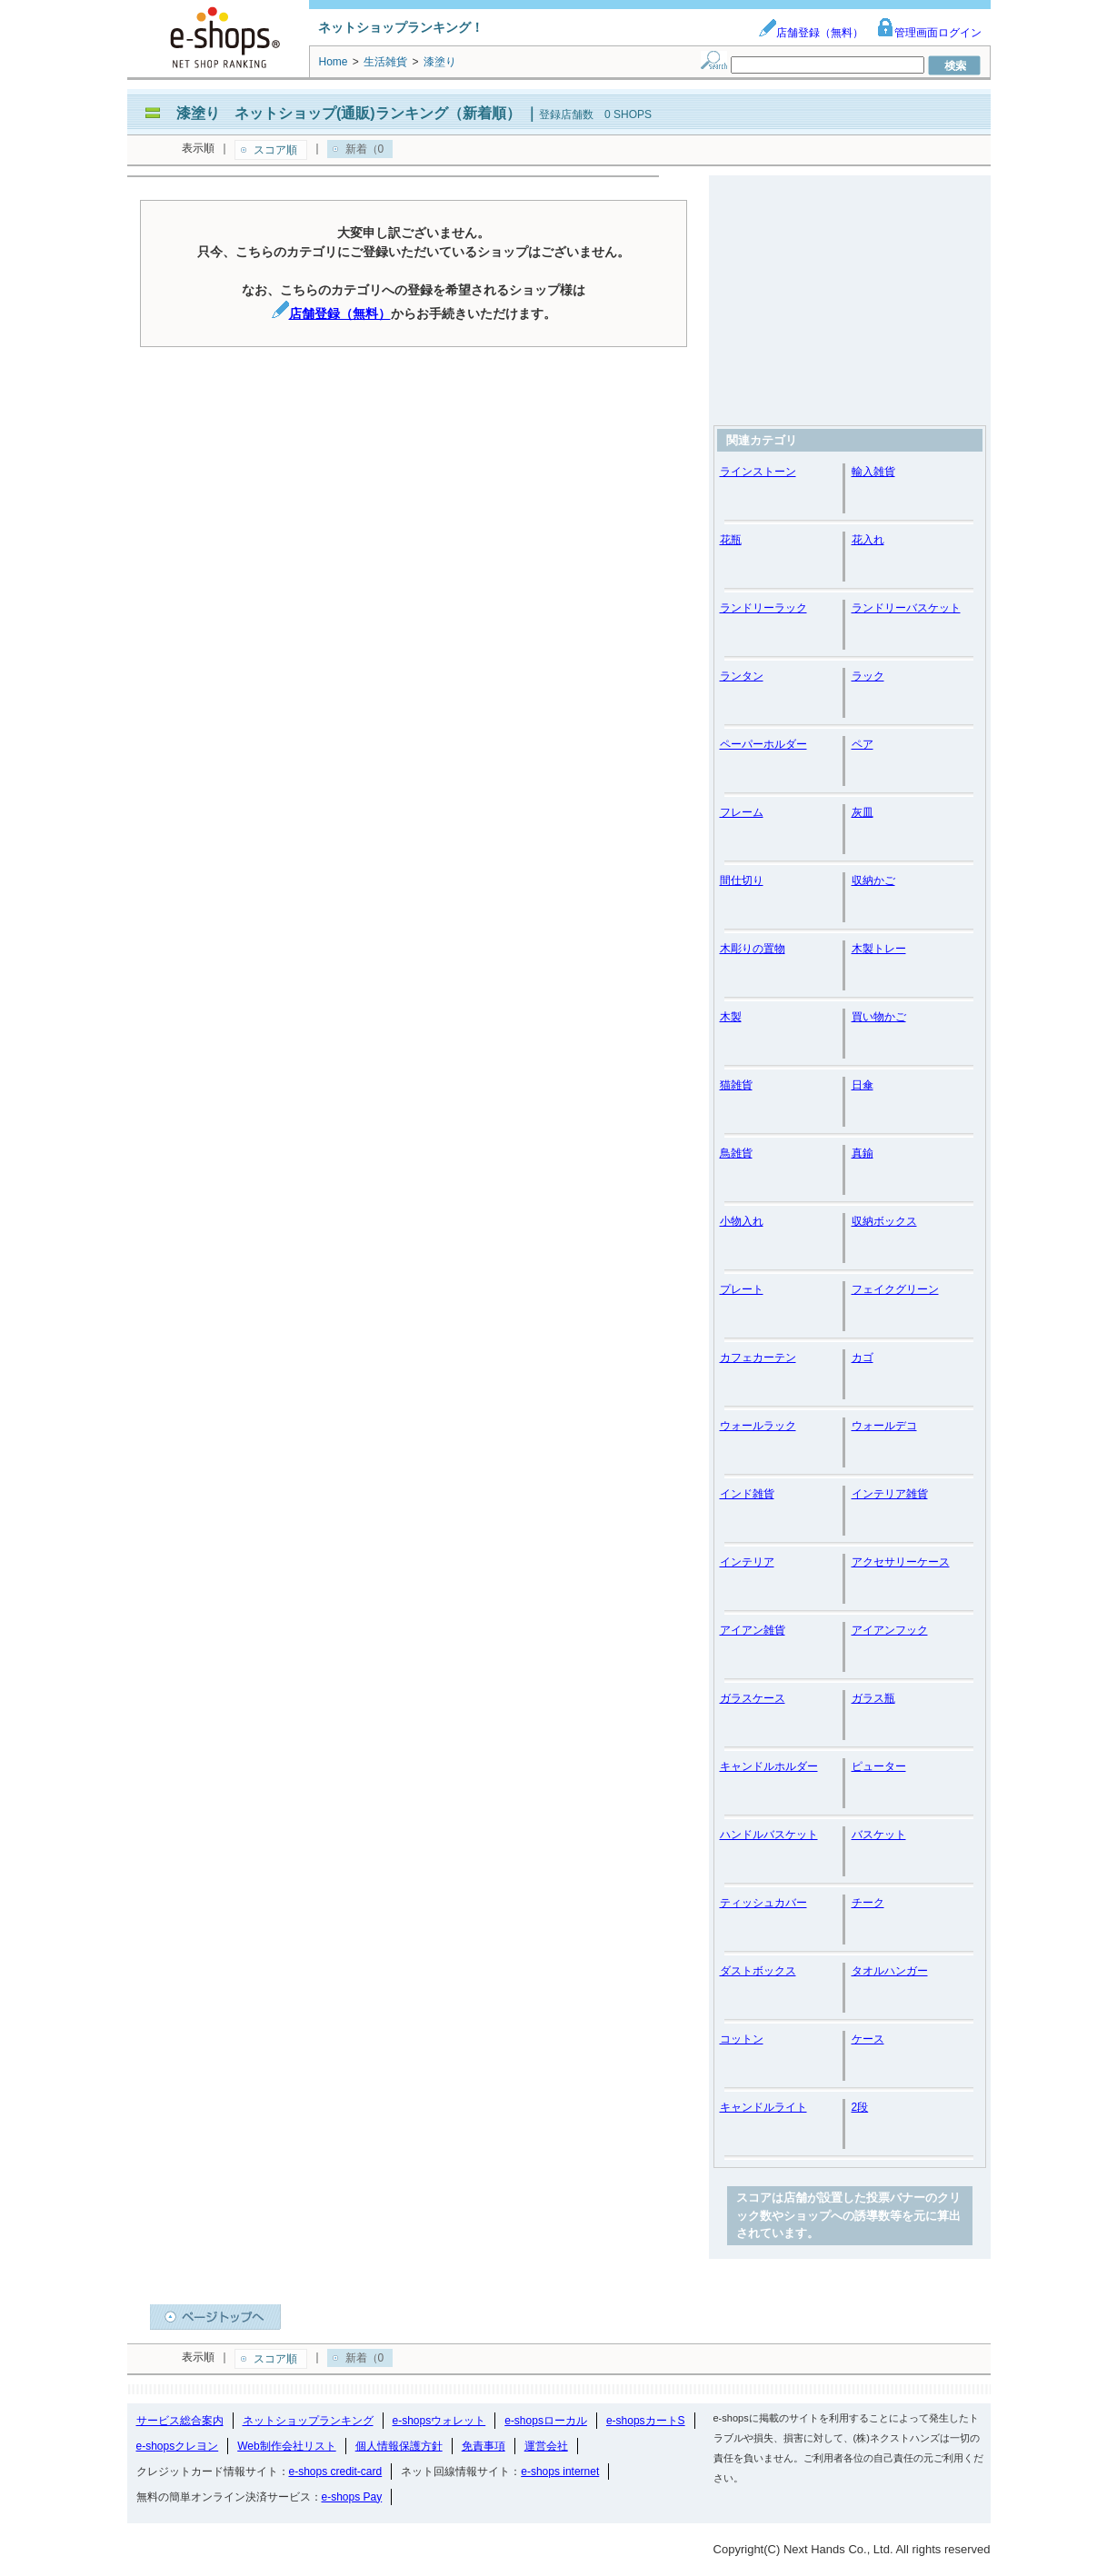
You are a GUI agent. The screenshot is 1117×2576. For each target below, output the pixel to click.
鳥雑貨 (736, 1153)
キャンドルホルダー (769, 1766)
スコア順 (275, 150)
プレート (741, 1289)
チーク (868, 1902)
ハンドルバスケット (769, 1834)
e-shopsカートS (645, 2420)
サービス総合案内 (180, 2420)
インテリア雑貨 (890, 1493)
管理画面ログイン (929, 32)
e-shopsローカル (545, 2420)
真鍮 (862, 1153)
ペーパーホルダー (763, 744)
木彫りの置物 (752, 948)
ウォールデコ (884, 1425)
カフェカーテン (758, 1357)
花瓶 (731, 539)
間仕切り (741, 880)
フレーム (741, 812)
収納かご (873, 880)
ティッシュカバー (763, 1902)
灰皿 (862, 812)
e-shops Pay (352, 2497)
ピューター (879, 1766)
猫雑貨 (736, 1085)
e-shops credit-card (336, 2471)
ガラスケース (752, 1698)
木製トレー (879, 948)
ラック (868, 676)
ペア (862, 744)
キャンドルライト (763, 2107)
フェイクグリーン (895, 1289)
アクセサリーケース (901, 1562)
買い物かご (879, 1016)
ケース (868, 2039)
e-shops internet (560, 2471)
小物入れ (741, 1221)
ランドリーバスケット (906, 608)
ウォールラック (758, 1425)
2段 (860, 2107)
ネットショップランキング (308, 2420)
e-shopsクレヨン (177, 2446)
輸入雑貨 (873, 471)
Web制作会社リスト (286, 2446)
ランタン (741, 676)
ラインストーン (758, 471)
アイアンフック (890, 1630)
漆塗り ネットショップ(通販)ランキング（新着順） (348, 113)
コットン (741, 2039)
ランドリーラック (763, 608)
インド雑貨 (747, 1493)
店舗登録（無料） (810, 32)
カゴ (862, 1357)
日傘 (862, 1085)
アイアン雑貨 (752, 1630)
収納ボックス (884, 1221)
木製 (731, 1016)
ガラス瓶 (873, 1698)
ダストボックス (758, 1970)
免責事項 (483, 2446)
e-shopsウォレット (439, 2420)
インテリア (747, 1562)
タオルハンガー (890, 1970)
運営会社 (546, 2446)
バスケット (879, 1834)
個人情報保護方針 (399, 2446)
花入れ (868, 539)
